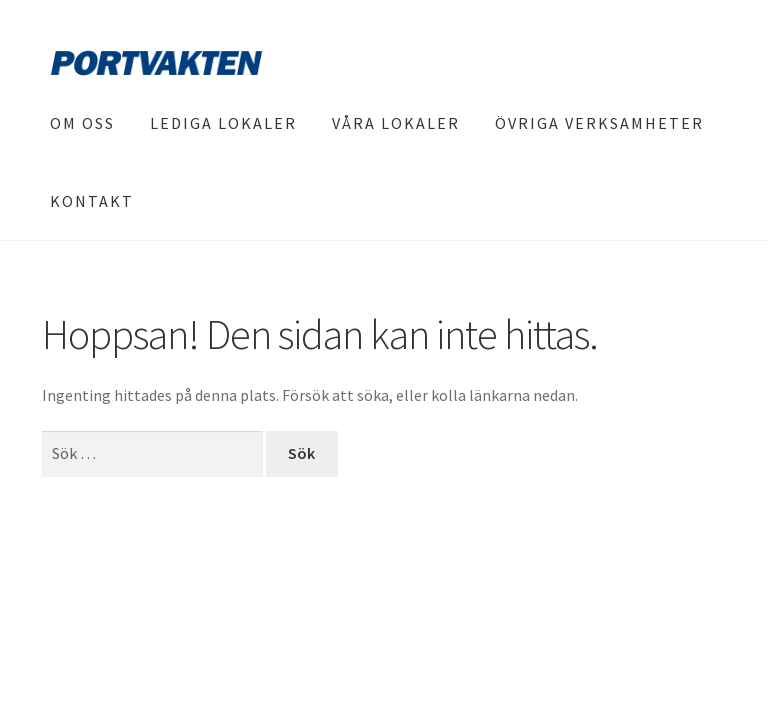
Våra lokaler (396, 123)
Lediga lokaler (223, 123)
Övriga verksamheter (599, 123)
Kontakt (92, 201)
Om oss (82, 123)
